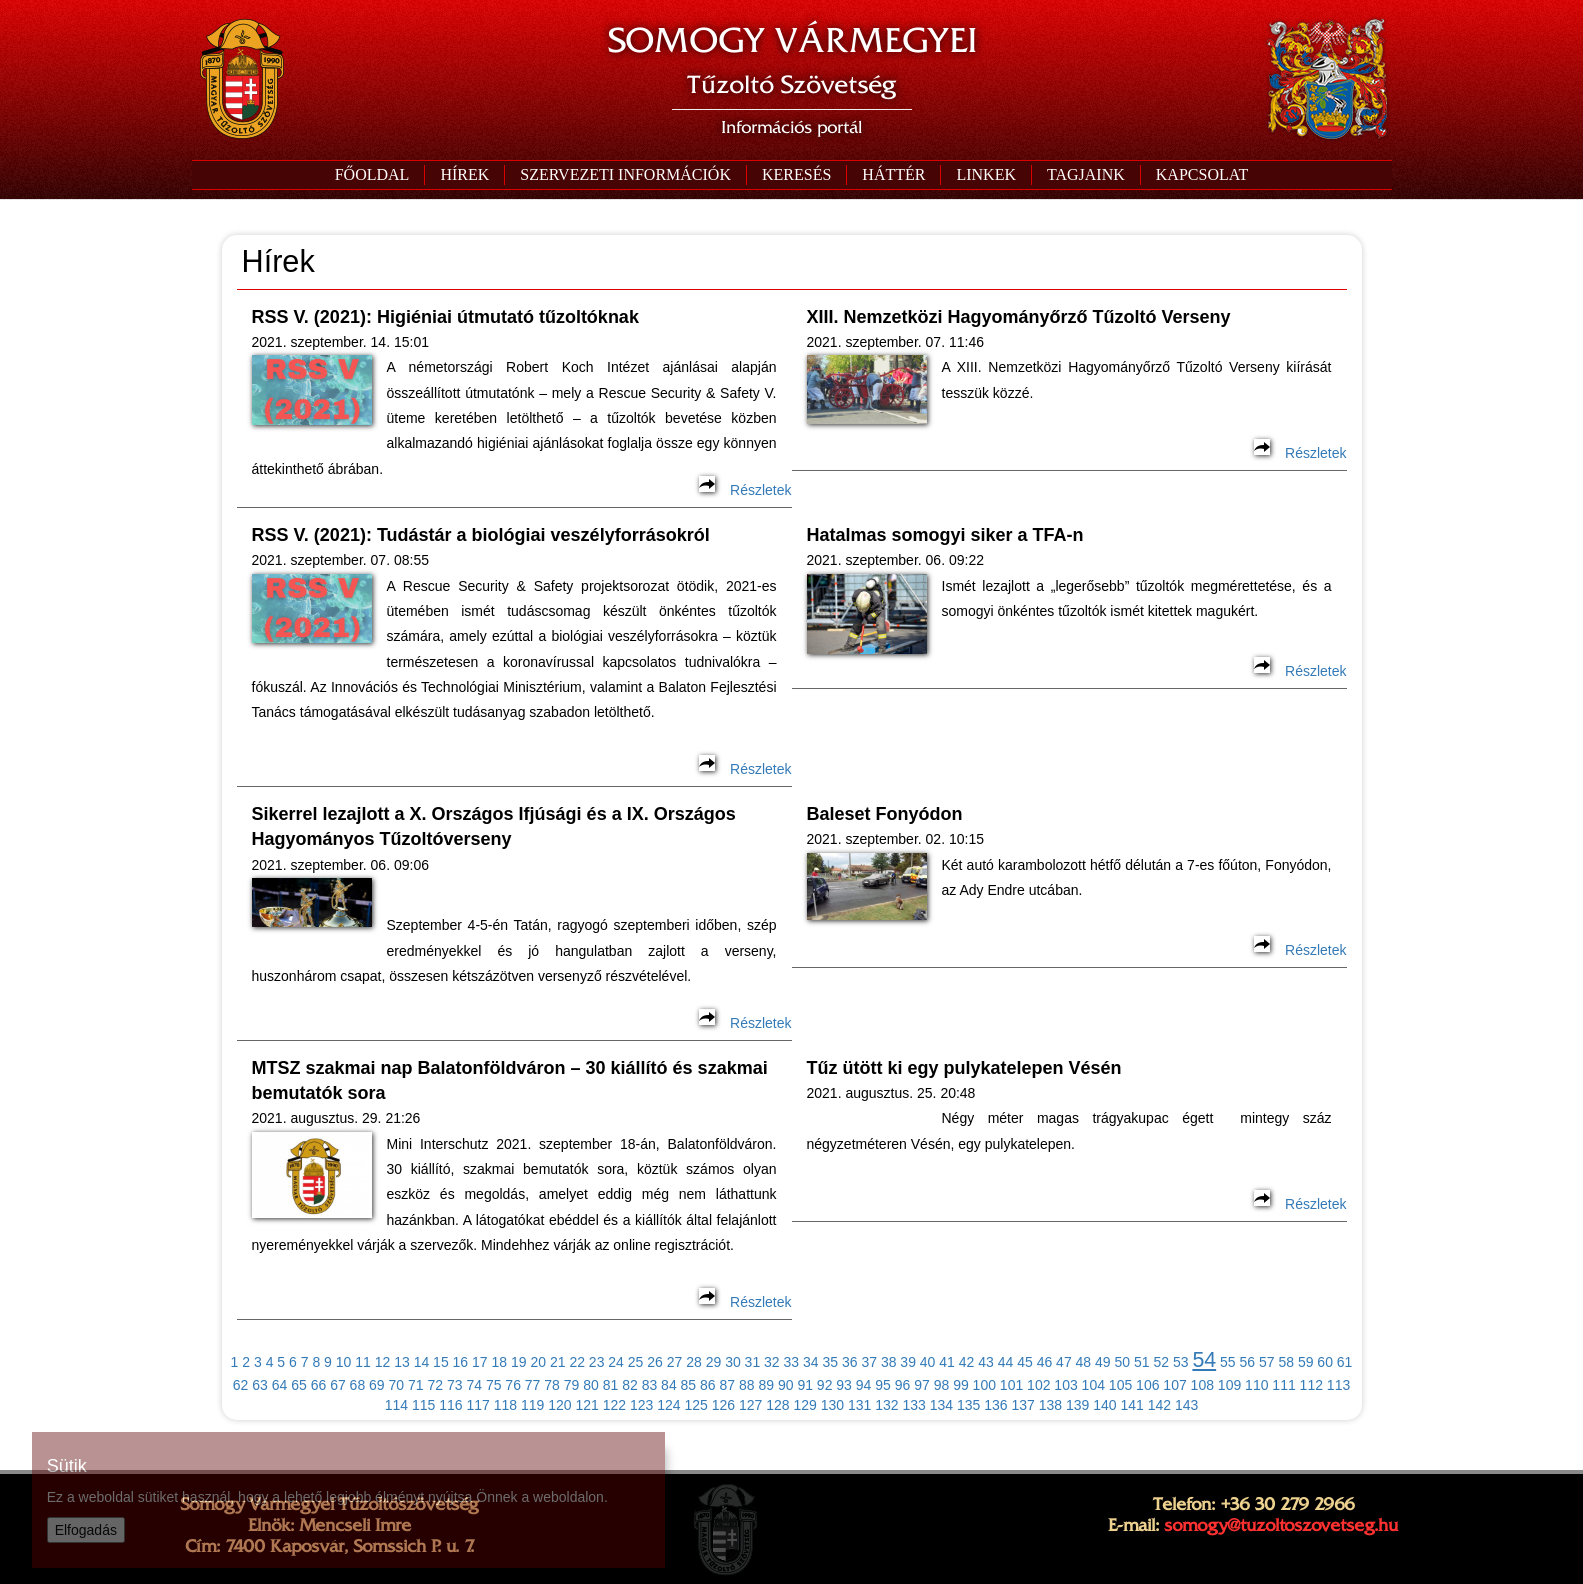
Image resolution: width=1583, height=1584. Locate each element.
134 (941, 1405)
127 (750, 1405)
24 (616, 1362)
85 (689, 1385)
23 (597, 1362)
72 (435, 1385)
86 (708, 1385)
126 (723, 1405)
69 (377, 1385)
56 (1247, 1362)
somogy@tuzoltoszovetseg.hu (1281, 1525)
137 (1022, 1405)
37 (869, 1362)
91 (805, 1385)
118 (505, 1405)
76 (513, 1385)
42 (967, 1362)
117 (477, 1405)
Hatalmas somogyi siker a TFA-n (945, 535)
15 (441, 1362)
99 (961, 1385)
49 (1103, 1362)
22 (577, 1362)
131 (859, 1405)
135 (968, 1405)
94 (864, 1385)
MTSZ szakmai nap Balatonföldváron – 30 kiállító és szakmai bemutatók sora (510, 1080)
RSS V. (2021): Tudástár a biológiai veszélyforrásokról (481, 535)
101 (1011, 1385)
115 (423, 1405)
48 (1084, 1362)
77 (533, 1385)
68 (358, 1385)
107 (1174, 1385)
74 (474, 1385)
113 (1338, 1385)
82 (630, 1385)
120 (559, 1405)
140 (1104, 1405)
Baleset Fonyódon (885, 814)
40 (928, 1362)
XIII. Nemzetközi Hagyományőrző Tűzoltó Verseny (1019, 317)
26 (655, 1362)
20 (538, 1362)
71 (416, 1385)
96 (903, 1385)
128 (777, 1405)
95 (883, 1385)
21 (558, 1362)
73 (455, 1385)
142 (1159, 1405)
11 (363, 1362)
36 (850, 1362)
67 (338, 1385)
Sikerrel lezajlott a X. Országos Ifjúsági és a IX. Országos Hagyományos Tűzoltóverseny (494, 826)
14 (422, 1362)
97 (922, 1385)
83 (650, 1385)
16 (461, 1362)
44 (1006, 1362)
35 (830, 1362)
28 (694, 1362)
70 (397, 1385)
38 (889, 1362)
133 (913, 1405)
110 (1256, 1385)
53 (1181, 1362)
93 (844, 1385)
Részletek (745, 490)
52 (1161, 1362)
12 (383, 1362)
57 (1267, 1362)
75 (494, 1385)
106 (1147, 1385)
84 (669, 1385)
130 (832, 1405)
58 (1286, 1362)
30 (733, 1362)
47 (1064, 1362)
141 (1131, 1405)
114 (396, 1405)
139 (1077, 1405)
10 (344, 1362)
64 (280, 1385)
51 (1142, 1362)
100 (984, 1385)
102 (1038, 1385)
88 (747, 1385)
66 (319, 1385)
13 (402, 1362)
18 (500, 1362)
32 (772, 1362)
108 (1202, 1385)
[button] (625, 175)
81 (611, 1385)
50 (1123, 1362)
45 (1025, 1362)
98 (942, 1385)
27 (675, 1362)
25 (636, 1362)
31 (753, 1362)
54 (1204, 1360)
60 (1325, 1362)
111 (1283, 1385)
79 (572, 1385)
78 (552, 1385)
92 (825, 1385)
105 (1120, 1385)
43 (986, 1362)
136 (995, 1405)
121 (586, 1405)
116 (450, 1405)
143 (1186, 1405)
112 (1311, 1385)
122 (614, 1405)
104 (1093, 1385)
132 (886, 1405)
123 (641, 1405)
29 (714, 1362)
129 (804, 1405)
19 (519, 1362)
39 (908, 1362)
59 (1306, 1362)
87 (728, 1385)
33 (792, 1362)
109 (1229, 1385)
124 (668, 1405)
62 (241, 1385)
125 (695, 1405)
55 (1228, 1362)
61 (1345, 1362)
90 (786, 1385)
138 (1050, 1405)
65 (299, 1385)
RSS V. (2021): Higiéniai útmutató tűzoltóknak (445, 317)
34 (811, 1362)
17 (480, 1362)
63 (260, 1385)
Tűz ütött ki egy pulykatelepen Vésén (964, 1068)
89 (766, 1385)
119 (532, 1405)
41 (947, 1362)
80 (591, 1385)
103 (1065, 1385)
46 (1045, 1362)
